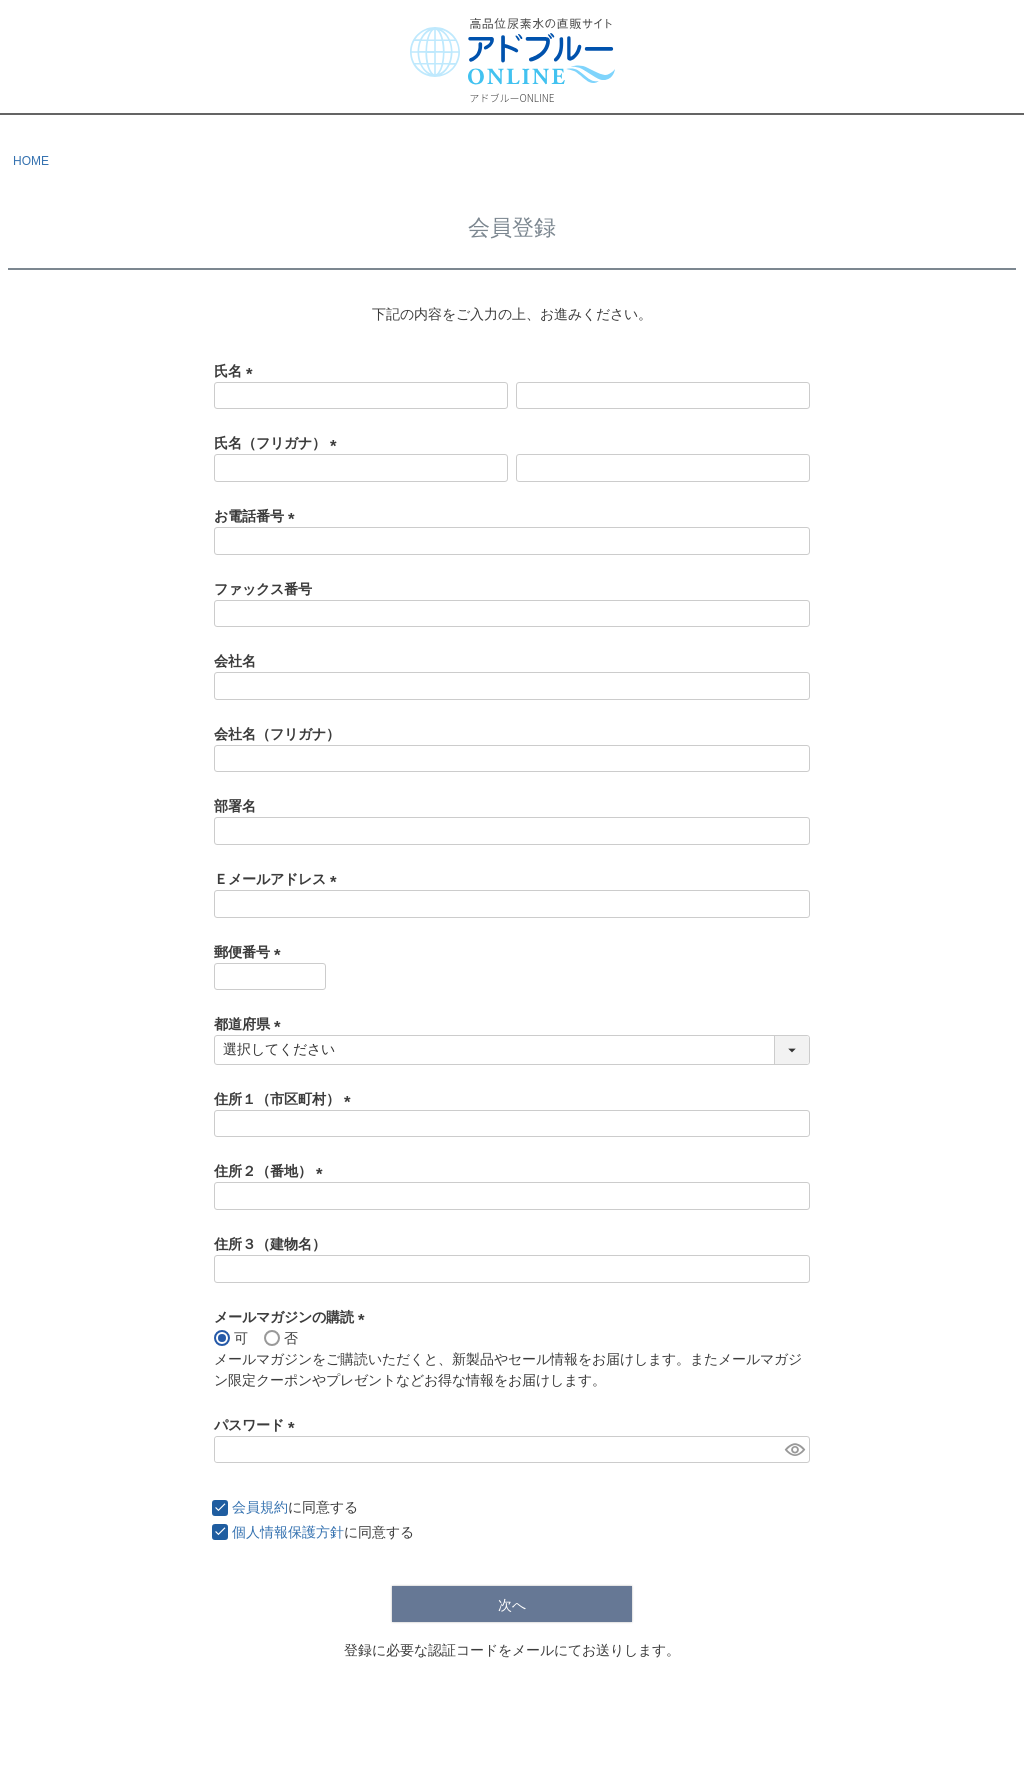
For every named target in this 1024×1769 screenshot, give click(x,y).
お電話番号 (258, 516)
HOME (31, 161)
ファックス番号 (263, 589)
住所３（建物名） (270, 1244)
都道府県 (251, 1024)
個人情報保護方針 (288, 1532)
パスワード (258, 1425)
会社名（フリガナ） (277, 734)
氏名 (237, 371)
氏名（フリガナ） (279, 443)
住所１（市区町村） (286, 1099)
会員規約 (260, 1507)
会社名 (235, 661)
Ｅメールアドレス (279, 879)
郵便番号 (251, 952)
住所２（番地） (272, 1171)
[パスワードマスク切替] (794, 1450)
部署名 (235, 806)
